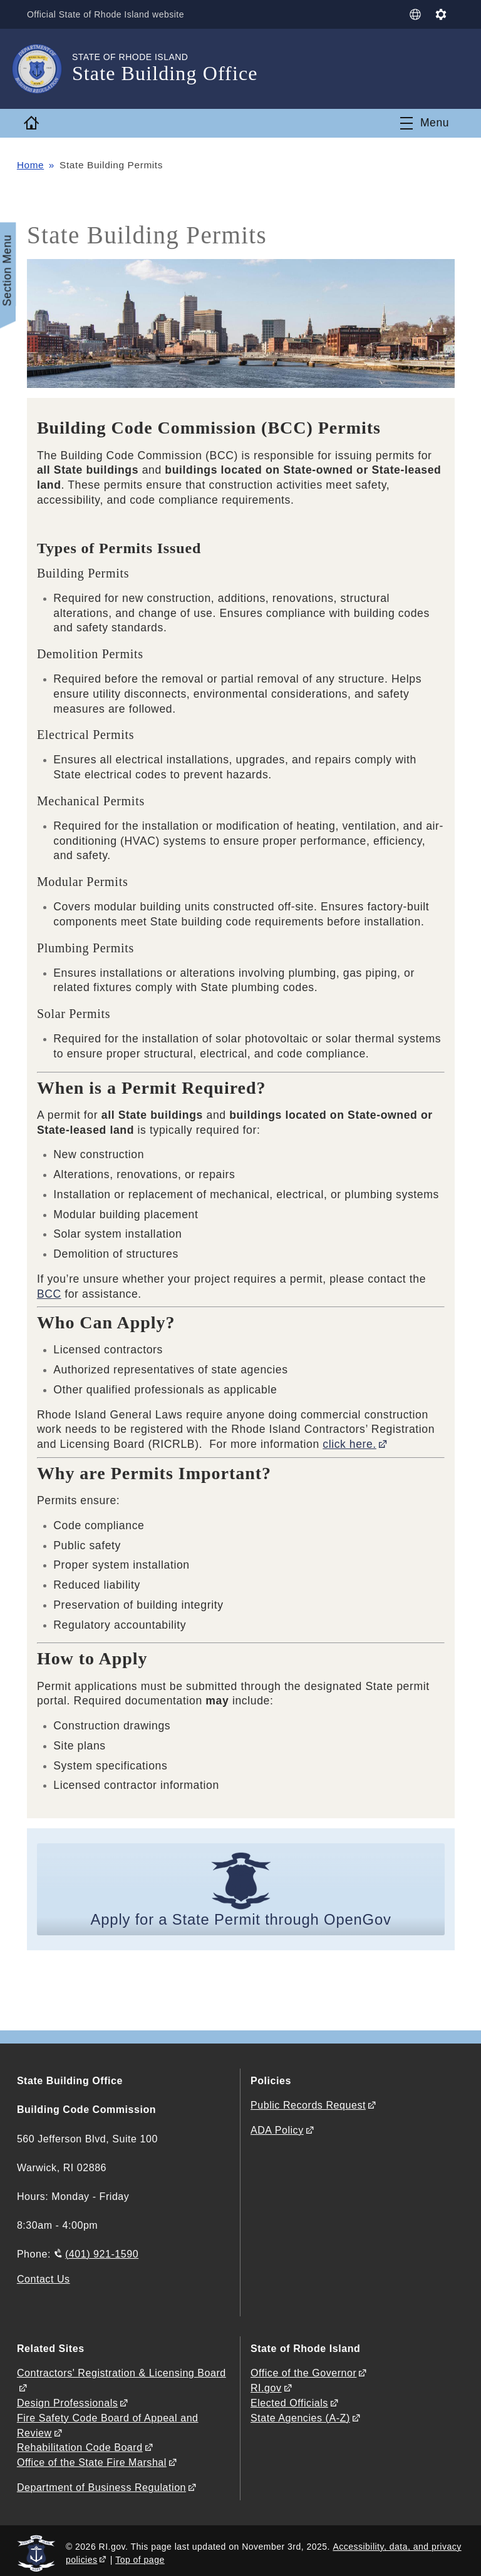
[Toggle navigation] (424, 123)
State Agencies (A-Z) (300, 2415)
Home (30, 165)
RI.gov (266, 2386)
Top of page (140, 2554)
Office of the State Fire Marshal (92, 2458)
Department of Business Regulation (101, 2482)
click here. (349, 1444)
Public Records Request (308, 2105)
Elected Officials (289, 2400)
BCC (49, 1294)
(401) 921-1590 (101, 2254)
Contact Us (43, 2278)
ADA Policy (277, 2130)
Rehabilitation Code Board (80, 2443)
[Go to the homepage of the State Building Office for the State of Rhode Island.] (44, 69)
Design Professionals (67, 2400)
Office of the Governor (303, 2371)
